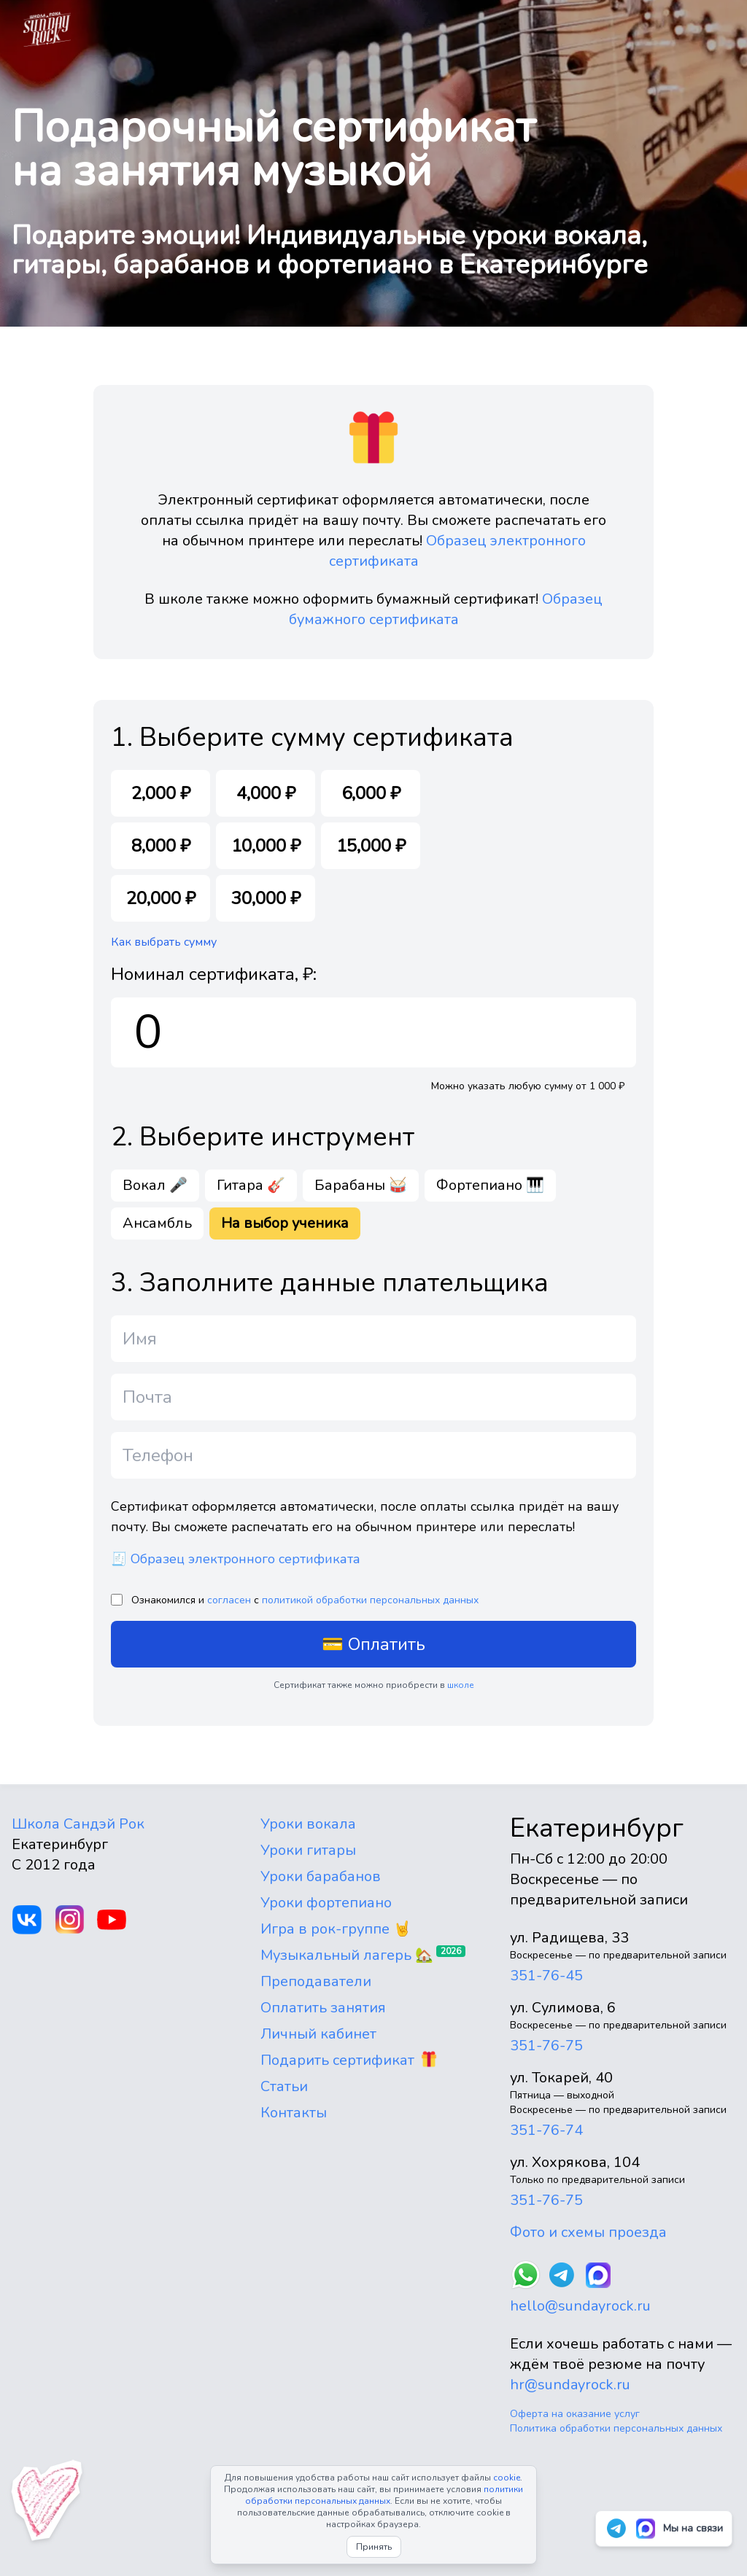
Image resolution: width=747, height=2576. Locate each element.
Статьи (284, 2086)
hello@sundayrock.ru (580, 2306)
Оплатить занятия (323, 2007)
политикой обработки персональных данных (370, 1600)
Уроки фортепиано (326, 1902)
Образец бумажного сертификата (446, 609)
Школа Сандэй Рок (78, 1824)
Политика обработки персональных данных (616, 2428)
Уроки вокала (308, 1824)
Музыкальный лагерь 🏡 (346, 1955)
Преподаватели (315, 1981)
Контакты (293, 2112)
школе (460, 1685)
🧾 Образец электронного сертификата (235, 1559)
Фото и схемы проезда (588, 2232)
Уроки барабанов (320, 1876)
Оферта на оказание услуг (575, 2414)
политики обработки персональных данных (384, 2495)
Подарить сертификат (337, 2060)
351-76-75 (546, 2045)
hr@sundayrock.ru (570, 2384)
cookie (506, 2477)
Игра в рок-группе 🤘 (335, 1929)
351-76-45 (546, 1975)
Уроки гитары (308, 1850)
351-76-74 (546, 2130)
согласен (229, 1600)
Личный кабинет (318, 2034)
